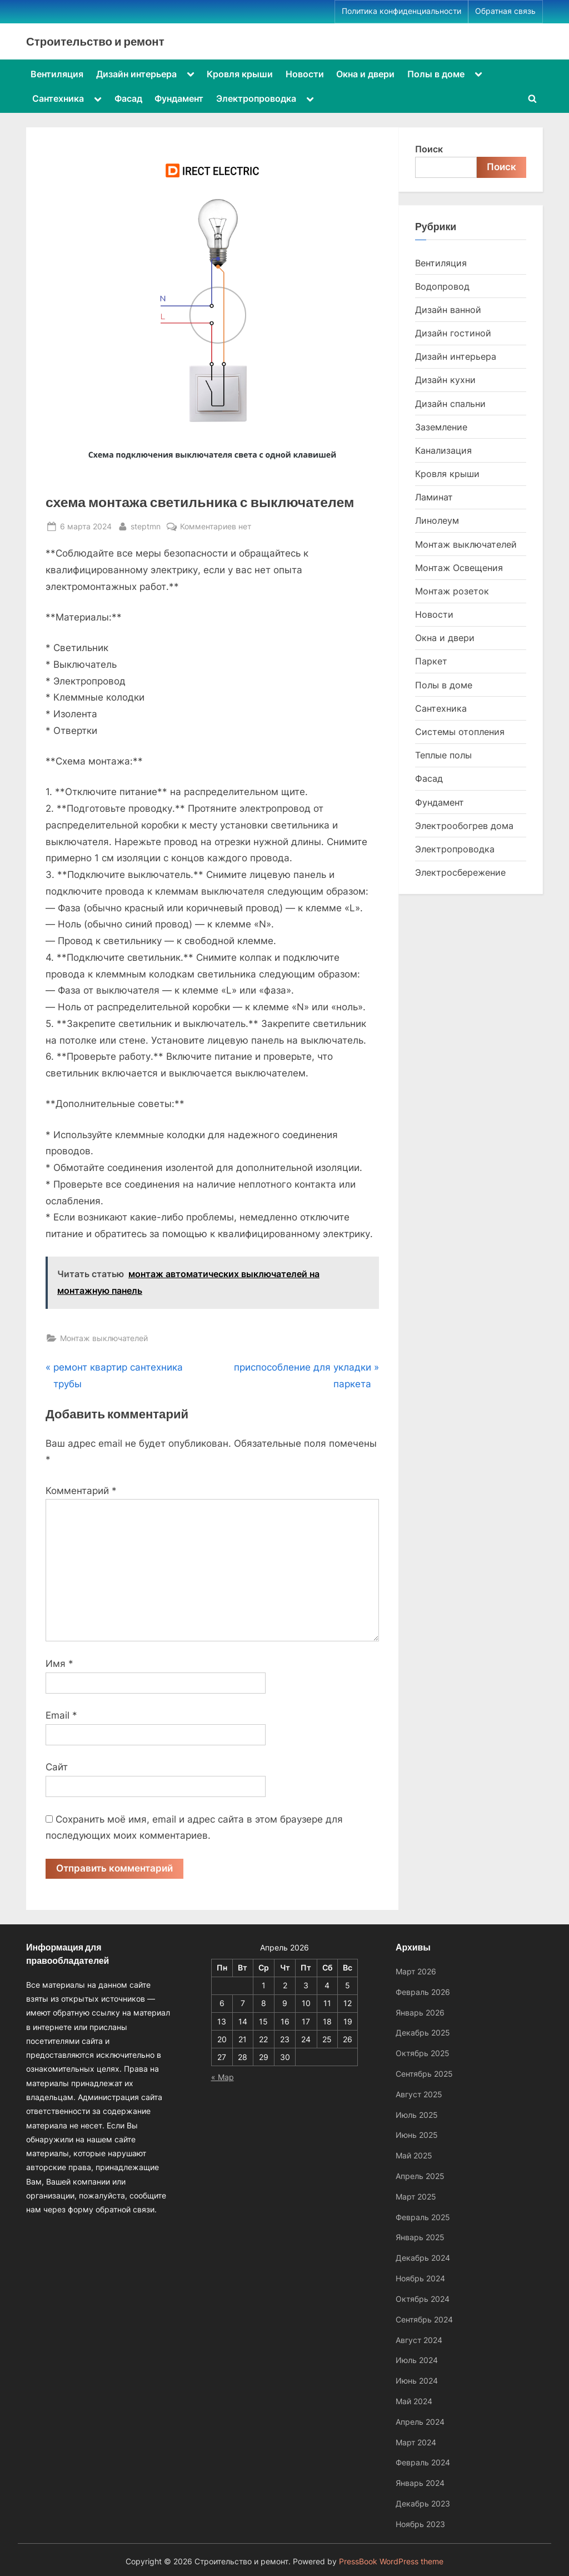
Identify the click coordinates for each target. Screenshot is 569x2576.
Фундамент (178, 98)
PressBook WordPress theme (391, 2561)
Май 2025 (414, 2155)
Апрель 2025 (420, 2176)
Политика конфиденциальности (401, 11)
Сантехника (58, 98)
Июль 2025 (417, 2115)
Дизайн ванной (448, 309)
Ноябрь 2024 (420, 2278)
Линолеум (437, 520)
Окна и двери (365, 74)
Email (61, 1715)
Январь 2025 (420, 2237)
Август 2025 (419, 2094)
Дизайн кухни (445, 379)
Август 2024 (419, 2340)
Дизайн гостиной (453, 333)
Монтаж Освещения (459, 567)
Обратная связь (505, 11)
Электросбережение (460, 872)
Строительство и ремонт (95, 41)
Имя (59, 1663)
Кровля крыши (240, 74)
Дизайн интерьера (136, 74)
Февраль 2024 (423, 2462)
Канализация (443, 450)
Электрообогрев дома (464, 825)
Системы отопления (460, 731)
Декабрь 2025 (423, 2032)
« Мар (222, 2077)
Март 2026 (416, 1971)
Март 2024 (416, 2442)
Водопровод (442, 286)
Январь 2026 (420, 2012)
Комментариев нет (215, 526)
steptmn (146, 525)
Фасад (128, 98)
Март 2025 (416, 2196)
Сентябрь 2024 (424, 2319)
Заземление (441, 427)
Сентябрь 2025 (424, 2073)
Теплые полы (443, 755)
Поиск (429, 149)
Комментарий (81, 1490)
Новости (305, 74)
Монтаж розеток (452, 591)
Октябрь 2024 (423, 2299)
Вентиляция (57, 74)
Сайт (57, 1767)
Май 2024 (414, 2401)
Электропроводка (256, 98)
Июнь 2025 (417, 2135)
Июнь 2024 (417, 2380)
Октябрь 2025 (423, 2053)
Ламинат (434, 497)
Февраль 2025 (423, 2217)
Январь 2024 (420, 2483)
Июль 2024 (417, 2360)
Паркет (431, 661)
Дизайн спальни (450, 403)
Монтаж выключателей (104, 1338)
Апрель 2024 (420, 2421)
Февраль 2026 (423, 1992)
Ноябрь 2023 (420, 2524)
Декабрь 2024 (423, 2257)
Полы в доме (436, 74)
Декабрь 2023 (423, 2503)
